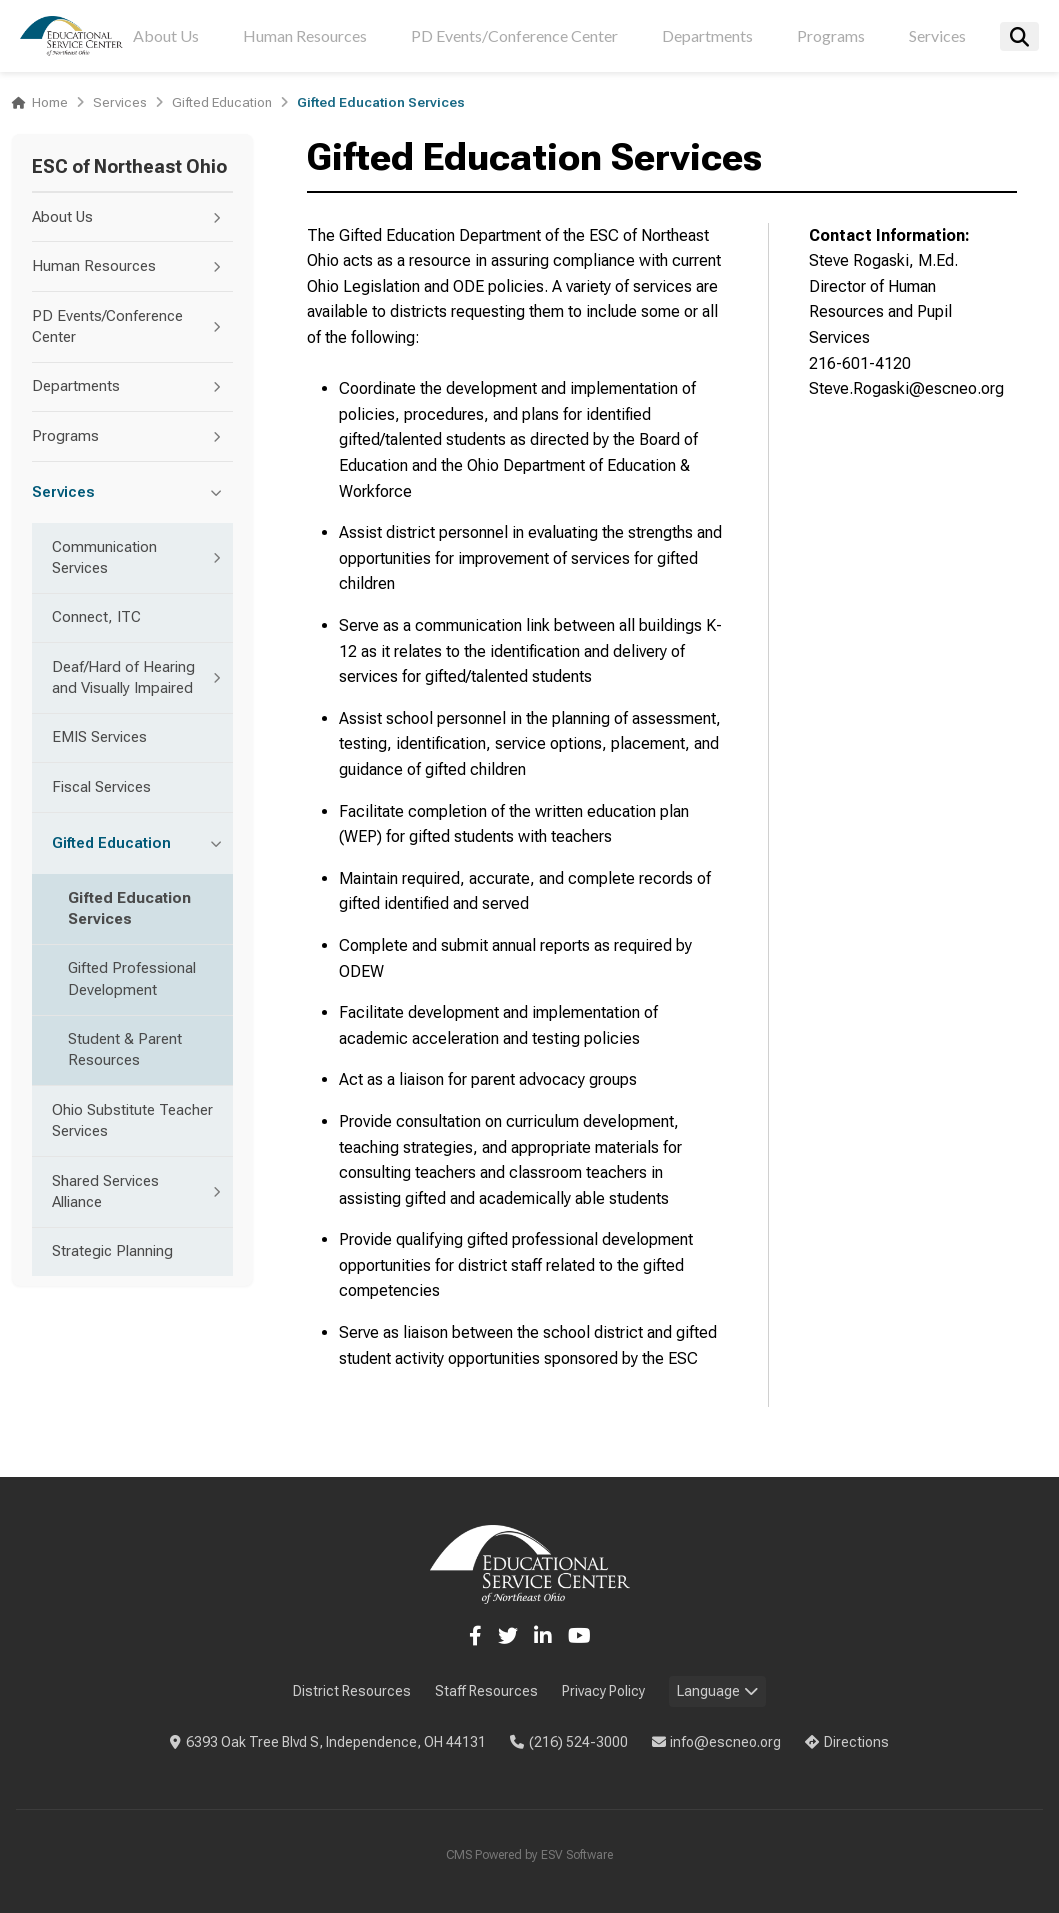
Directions (847, 1742)
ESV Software (577, 1855)
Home (50, 102)
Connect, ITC (96, 617)
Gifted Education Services (129, 908)
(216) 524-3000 (569, 1742)
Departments (707, 35)
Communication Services (142, 557)
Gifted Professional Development (132, 978)
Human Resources (305, 35)
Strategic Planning (112, 1251)
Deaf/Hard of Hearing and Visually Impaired (142, 677)
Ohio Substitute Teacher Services (132, 1120)
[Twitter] (508, 1636)
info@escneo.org (717, 1742)
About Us (166, 35)
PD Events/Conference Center (514, 35)
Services (937, 35)
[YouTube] (579, 1636)
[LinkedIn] (543, 1636)
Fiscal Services (101, 787)
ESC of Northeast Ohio (129, 166)
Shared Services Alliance (142, 1191)
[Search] (1019, 36)
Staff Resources (486, 1691)
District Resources (352, 1691)
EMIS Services (99, 737)
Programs (831, 35)
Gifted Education (222, 102)
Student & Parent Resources (125, 1049)
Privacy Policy (603, 1691)
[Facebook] (475, 1636)
